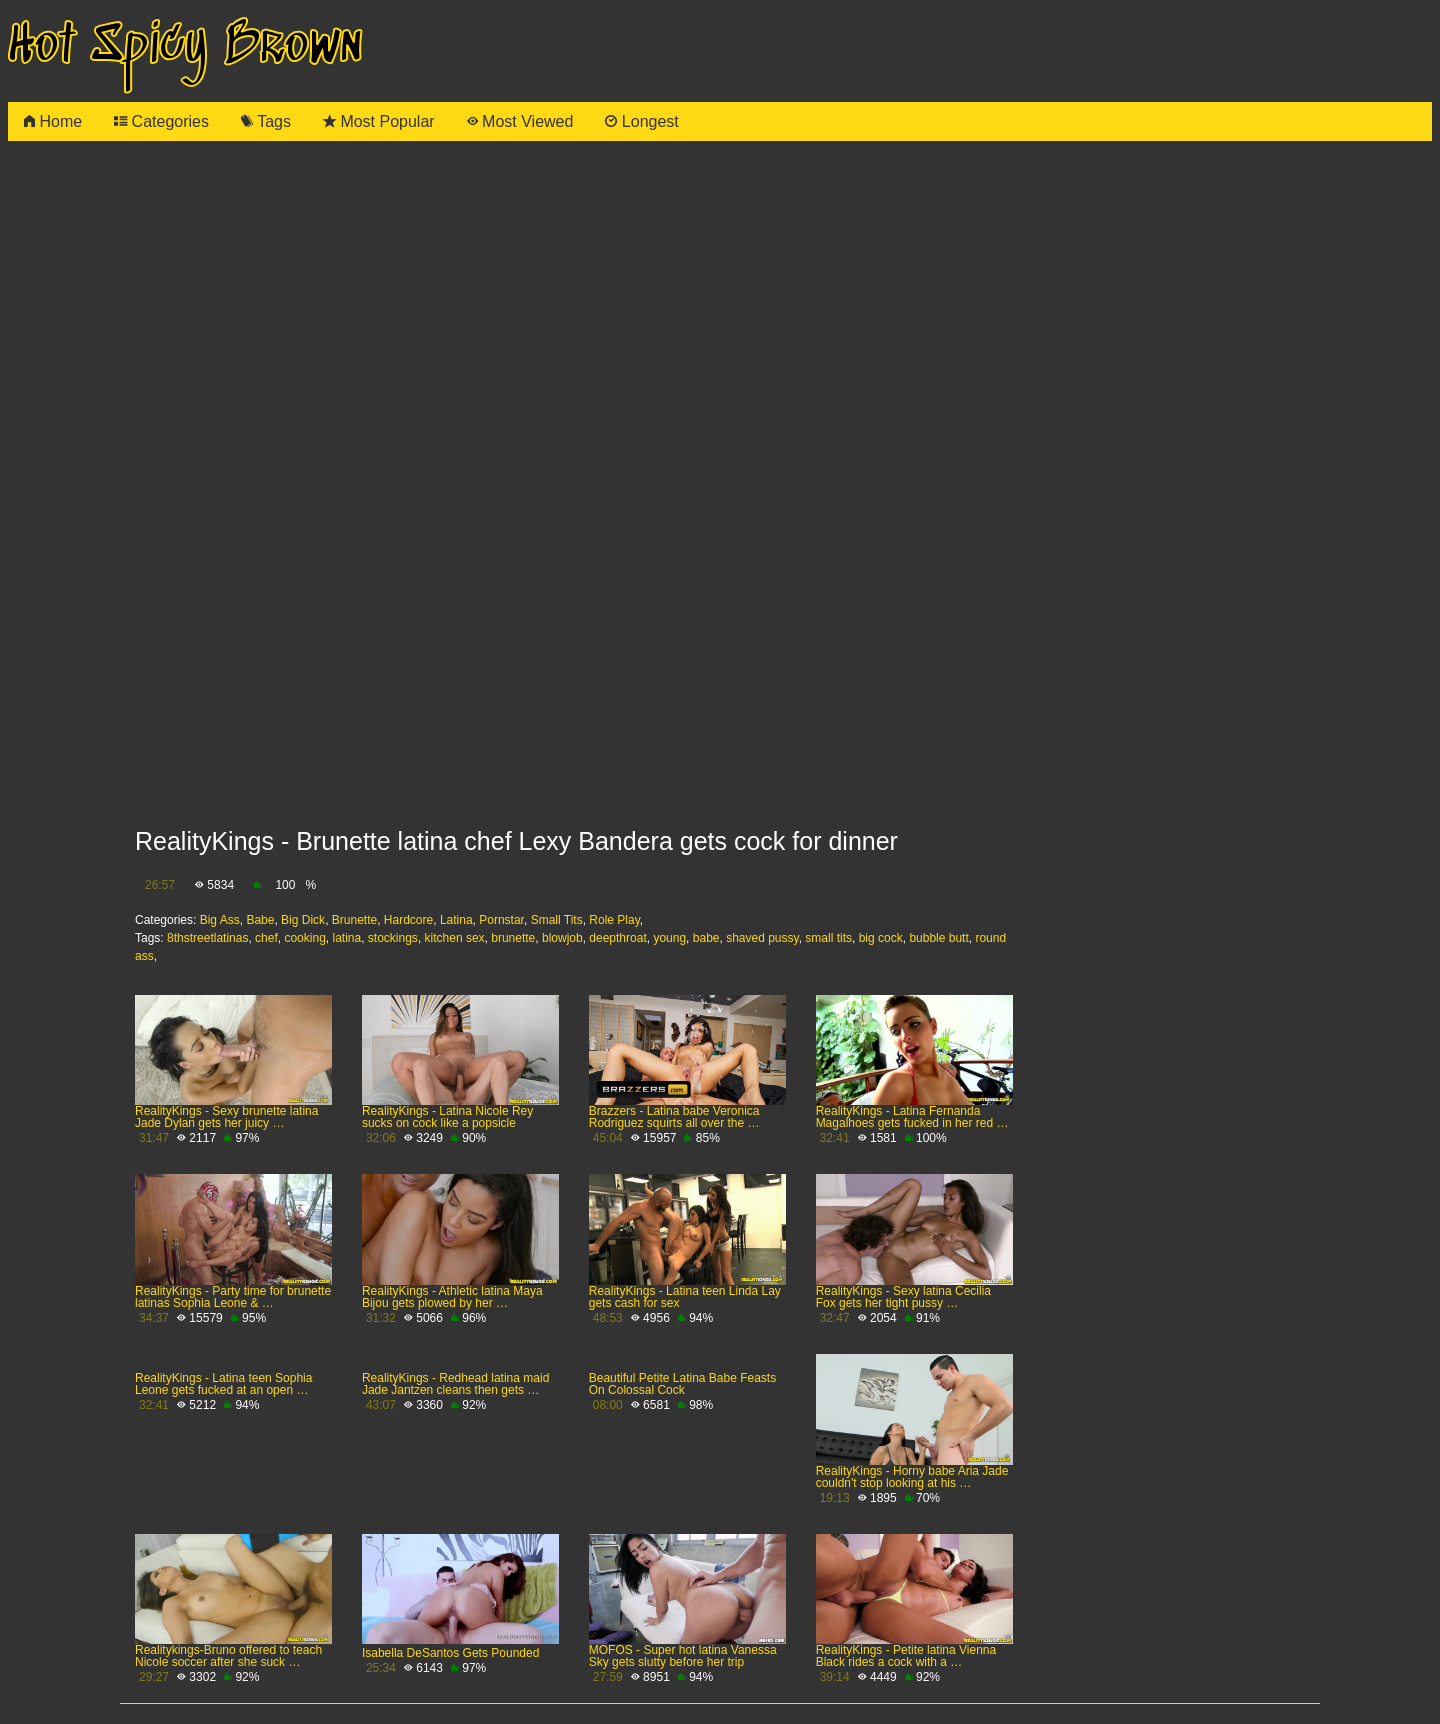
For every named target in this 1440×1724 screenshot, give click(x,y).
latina (346, 938)
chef (266, 938)
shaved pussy (762, 938)
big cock (881, 938)
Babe (260, 920)
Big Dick (303, 920)
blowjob (562, 938)
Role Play (614, 920)
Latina (456, 920)
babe (706, 938)
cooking (304, 938)
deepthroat (617, 938)
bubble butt (938, 938)
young (669, 938)
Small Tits (557, 920)
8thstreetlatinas (207, 938)
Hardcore (408, 920)
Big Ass (220, 920)
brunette (513, 938)
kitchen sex (455, 938)
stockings (393, 938)
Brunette (354, 920)
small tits (828, 938)
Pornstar (501, 920)
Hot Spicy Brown (185, 46)
